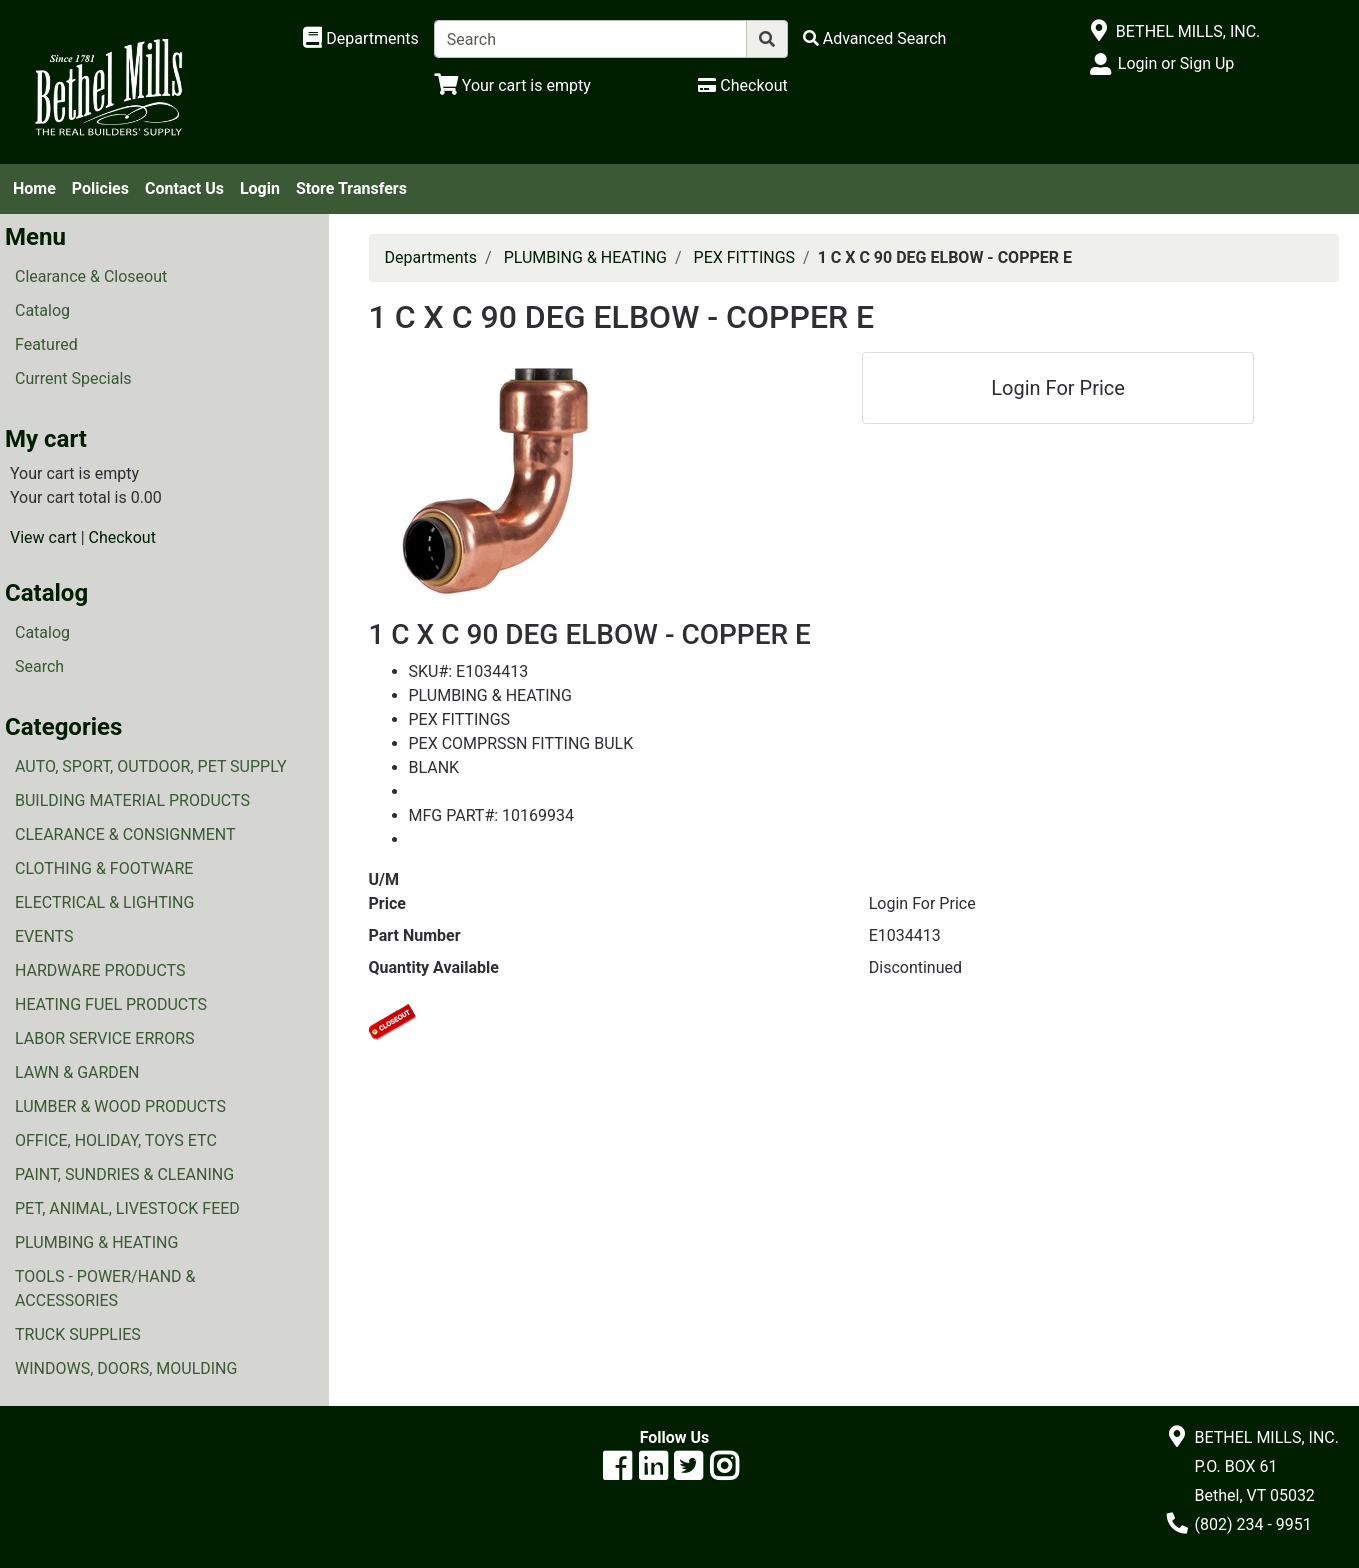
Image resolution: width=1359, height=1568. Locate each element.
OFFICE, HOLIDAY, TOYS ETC (116, 1140)
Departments (431, 257)
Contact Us (184, 188)
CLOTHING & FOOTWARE (104, 868)
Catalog (42, 310)
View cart (43, 537)
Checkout (122, 537)
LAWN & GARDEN (77, 1072)
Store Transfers (351, 188)
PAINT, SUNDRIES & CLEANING (124, 1174)
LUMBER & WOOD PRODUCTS (120, 1106)
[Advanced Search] (875, 38)
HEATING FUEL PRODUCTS (111, 1004)
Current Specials (73, 378)
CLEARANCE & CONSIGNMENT (125, 834)
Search (39, 666)
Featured (46, 344)
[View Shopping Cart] (512, 85)
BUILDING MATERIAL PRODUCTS (132, 800)
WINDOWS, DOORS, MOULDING (126, 1368)
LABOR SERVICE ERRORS (105, 1038)
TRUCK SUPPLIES (78, 1334)
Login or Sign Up (1176, 63)
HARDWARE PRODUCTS (100, 970)
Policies (100, 188)
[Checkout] (742, 85)
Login (260, 188)
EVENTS (44, 936)
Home (34, 188)
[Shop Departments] (361, 39)
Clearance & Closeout (91, 276)
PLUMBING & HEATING (96, 1242)
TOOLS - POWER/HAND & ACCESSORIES (105, 1288)
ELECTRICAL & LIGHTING (104, 902)
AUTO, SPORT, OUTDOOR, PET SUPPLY (151, 766)
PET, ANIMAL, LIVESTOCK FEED (127, 1208)
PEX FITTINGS (745, 257)
